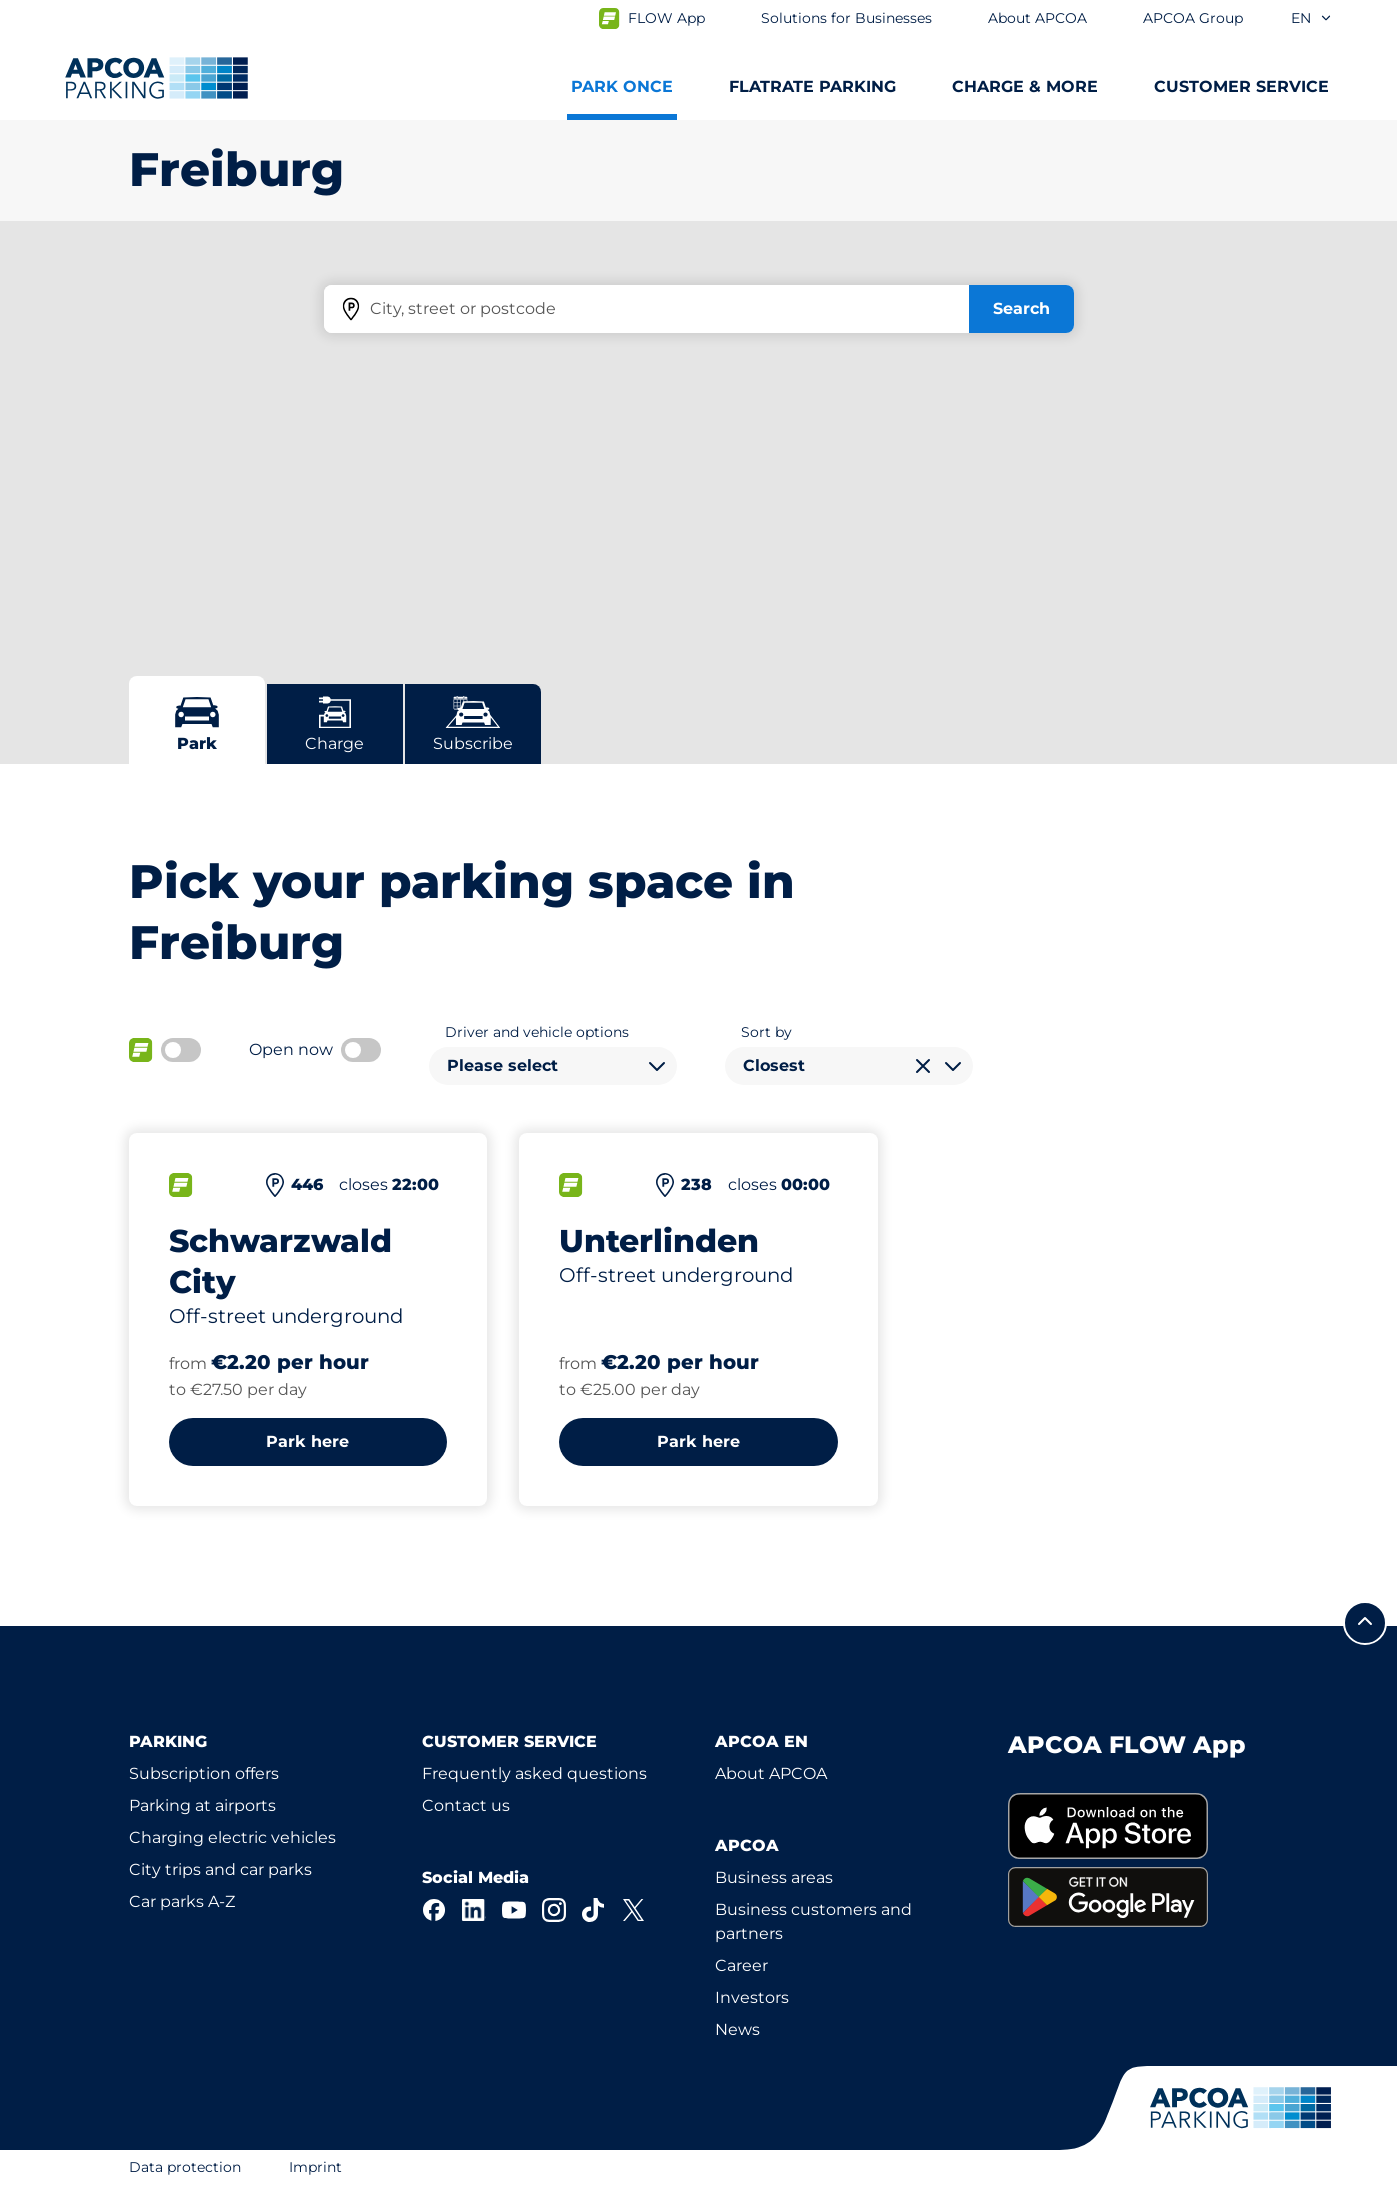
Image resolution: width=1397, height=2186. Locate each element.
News (737, 2029)
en (1312, 18)
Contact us (466, 1805)
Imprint (315, 2167)
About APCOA (771, 1773)
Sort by (766, 1032)
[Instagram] (554, 1910)
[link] (1138, 1826)
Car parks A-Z (182, 1901)
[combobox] (553, 1066)
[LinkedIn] (474, 1910)
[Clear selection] (923, 1066)
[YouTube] (514, 1910)
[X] (634, 1910)
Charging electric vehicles (232, 1837)
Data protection (185, 2167)
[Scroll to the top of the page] (1365, 1623)
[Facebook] (434, 1910)
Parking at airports (202, 1805)
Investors (752, 1997)
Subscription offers (204, 1773)
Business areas (774, 1877)
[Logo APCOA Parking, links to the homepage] (156, 78)
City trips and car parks (220, 1869)
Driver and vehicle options (537, 1032)
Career (741, 1965)
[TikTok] (594, 1910)
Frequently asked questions (534, 1773)
